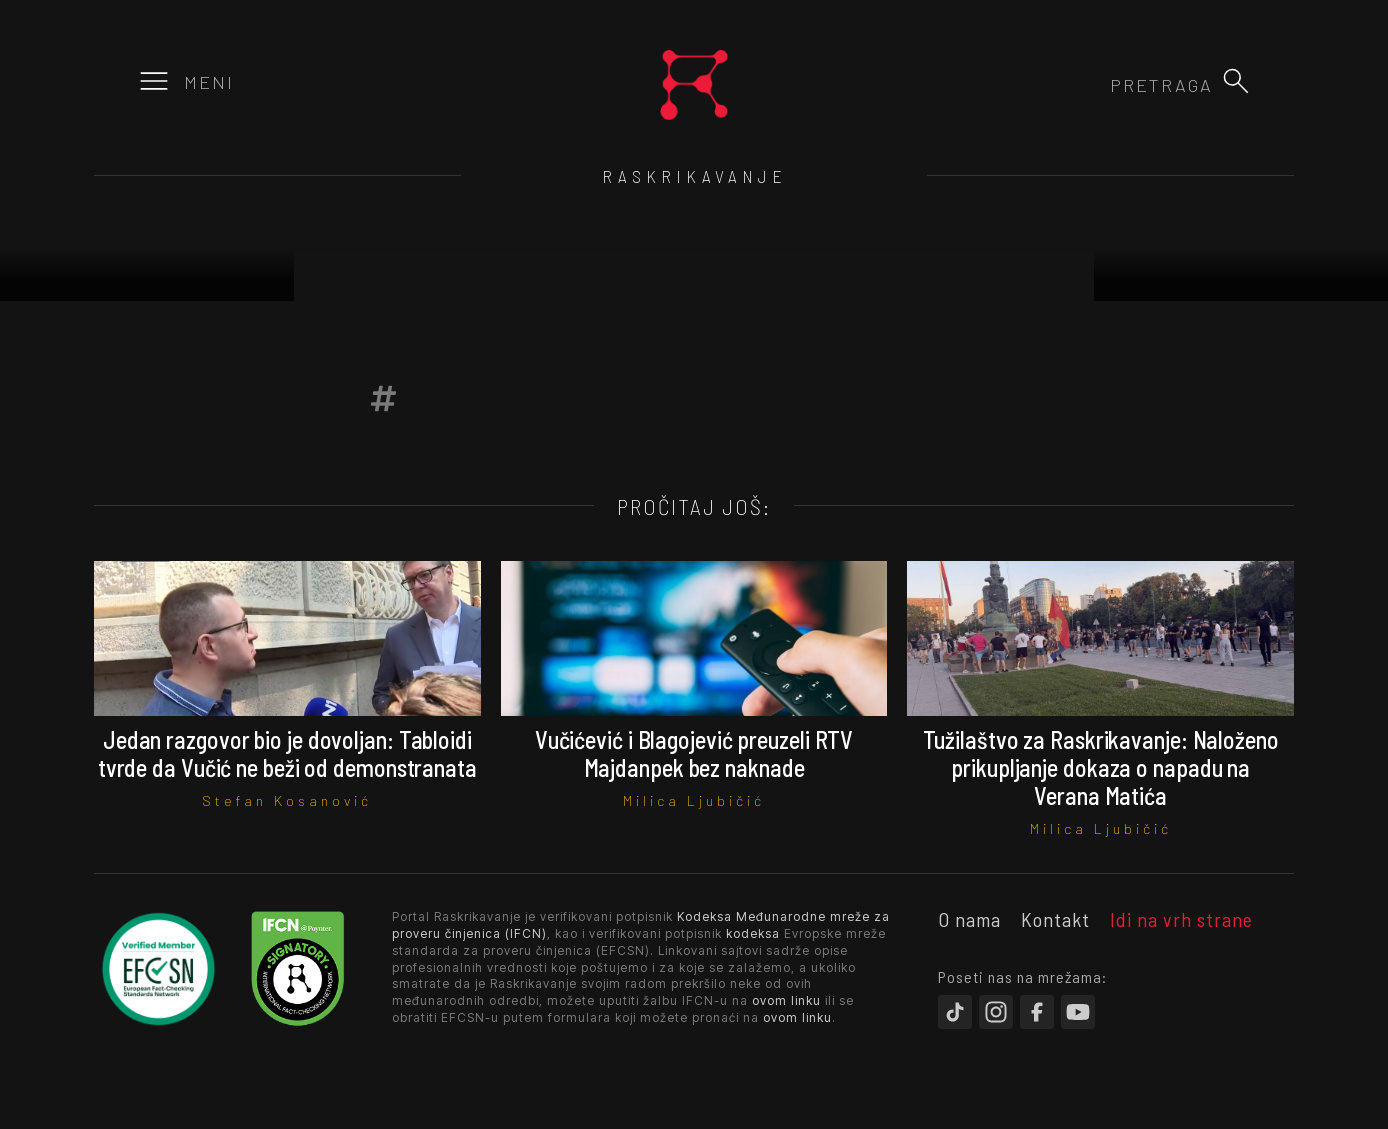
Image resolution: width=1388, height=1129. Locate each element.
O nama (969, 919)
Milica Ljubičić (694, 800)
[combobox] (1105, 85)
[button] (1236, 81)
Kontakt (1055, 919)
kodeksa (753, 933)
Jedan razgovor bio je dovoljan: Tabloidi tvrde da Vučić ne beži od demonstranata (287, 753)
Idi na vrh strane (1181, 919)
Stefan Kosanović (287, 800)
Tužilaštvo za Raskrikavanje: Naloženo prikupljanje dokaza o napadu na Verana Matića (1101, 767)
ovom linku (786, 1000)
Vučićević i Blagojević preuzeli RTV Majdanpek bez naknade (694, 753)
